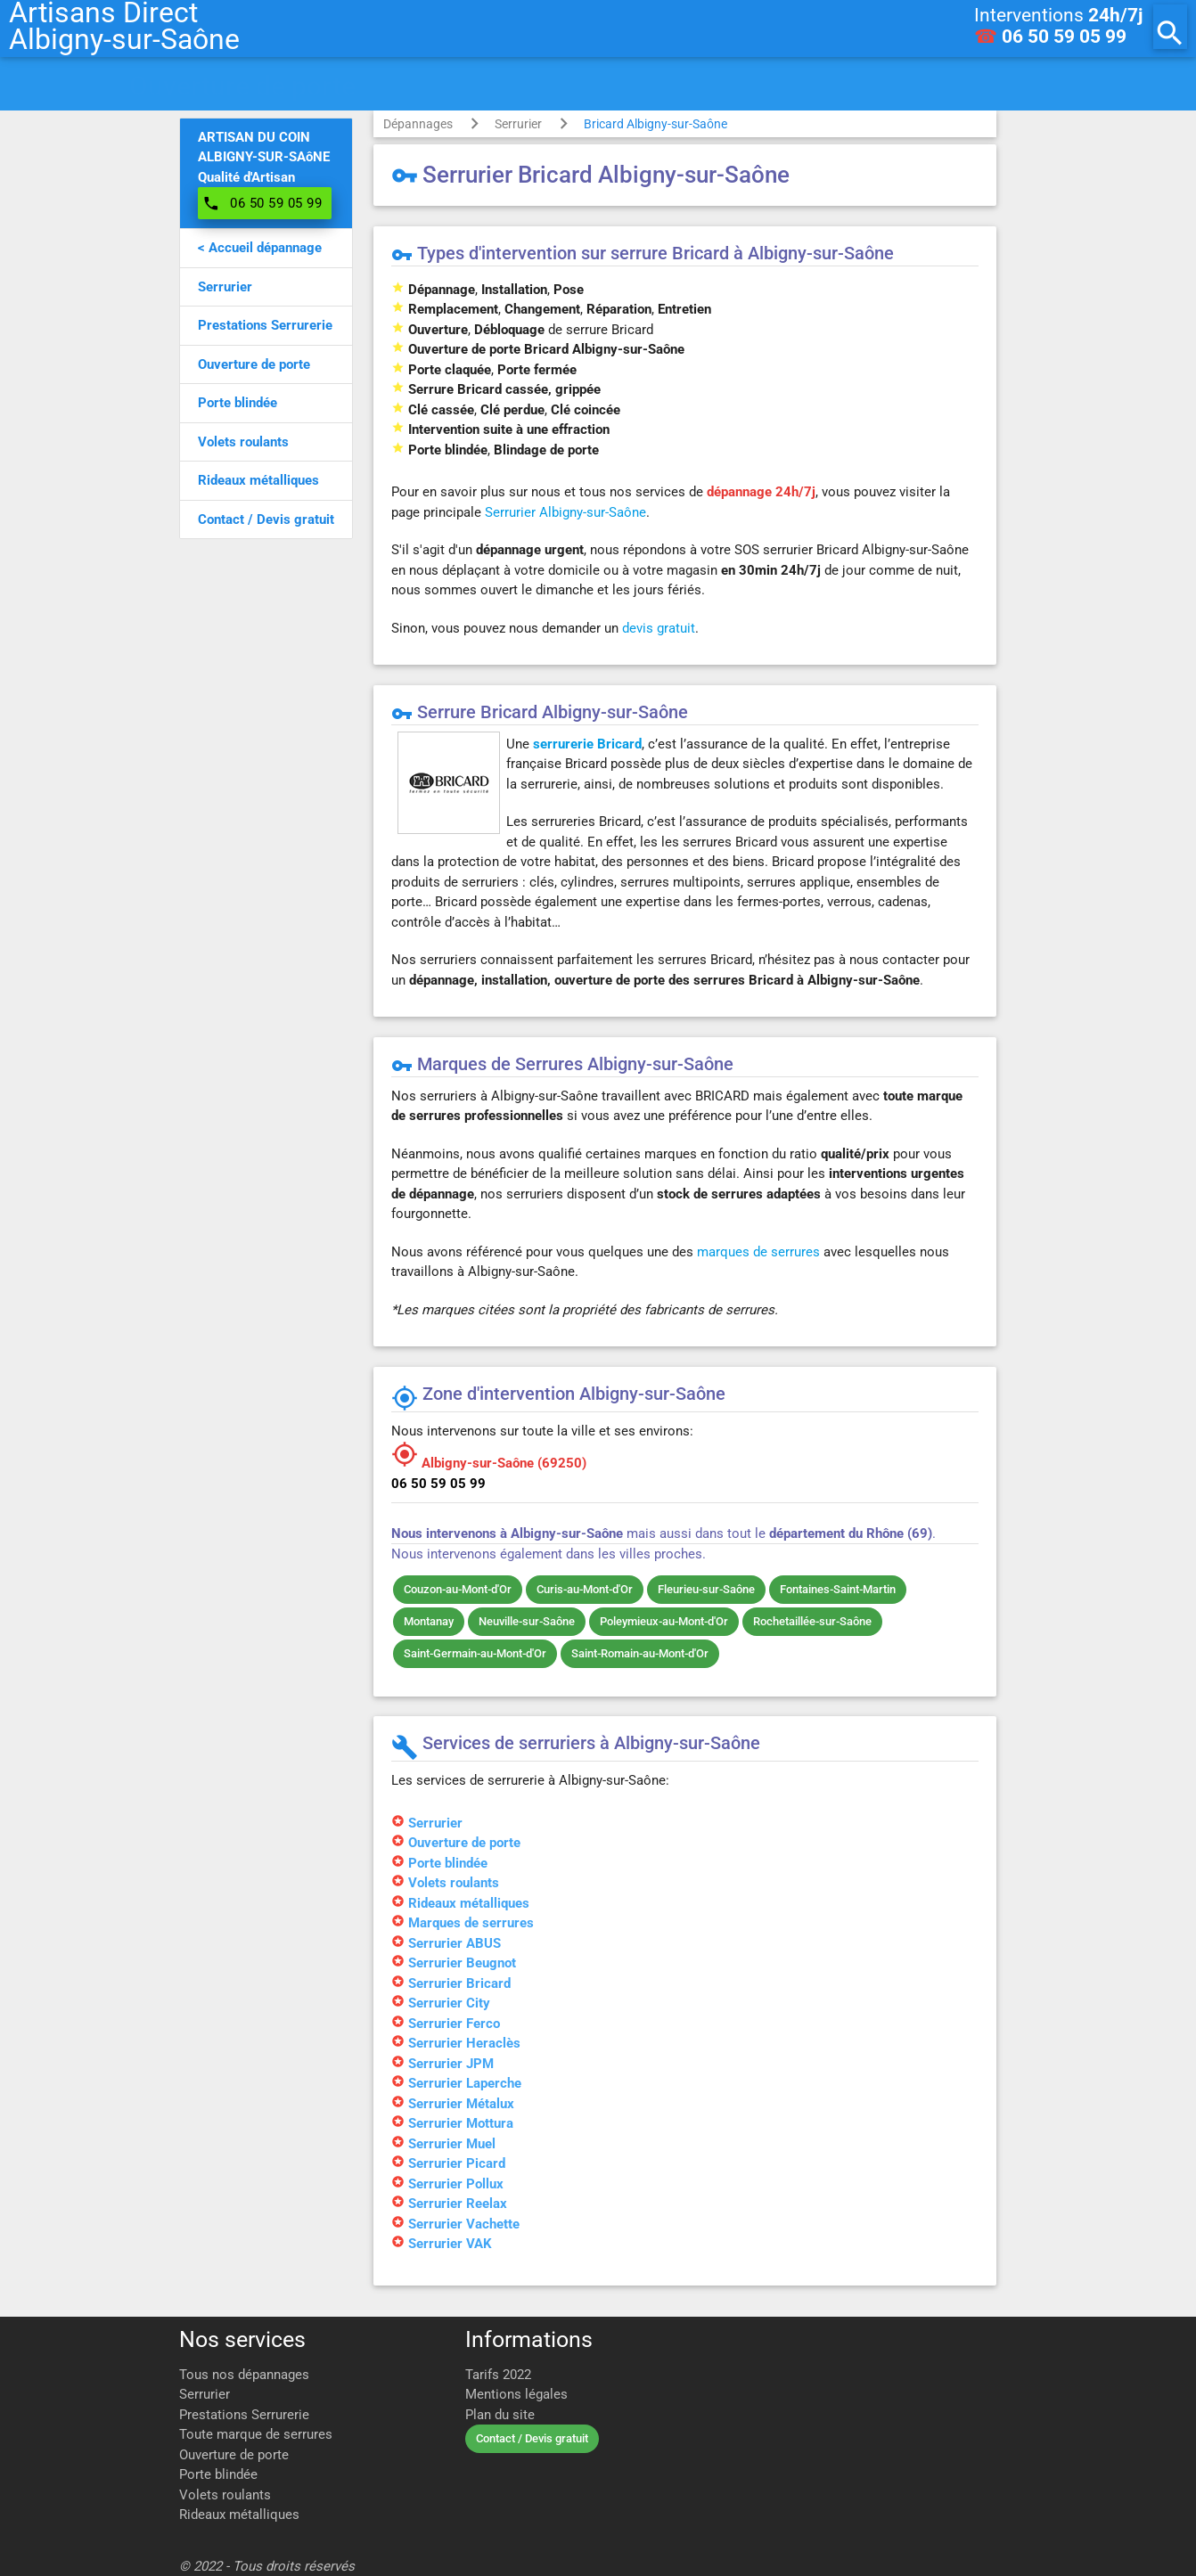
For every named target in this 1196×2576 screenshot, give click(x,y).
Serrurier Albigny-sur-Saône (565, 512)
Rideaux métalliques (239, 2514)
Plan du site (500, 2415)
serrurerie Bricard (587, 744)
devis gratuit (658, 628)
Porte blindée (218, 2474)
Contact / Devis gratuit (532, 2438)
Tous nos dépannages (244, 2375)
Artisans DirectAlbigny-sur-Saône (124, 26)
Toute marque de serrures (255, 2434)
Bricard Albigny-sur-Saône (655, 124)
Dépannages (418, 124)
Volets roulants (225, 2495)
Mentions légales (516, 2394)
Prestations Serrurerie (244, 2415)
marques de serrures (758, 1252)
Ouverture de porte (234, 2455)
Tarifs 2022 (498, 2375)
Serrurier (518, 124)
